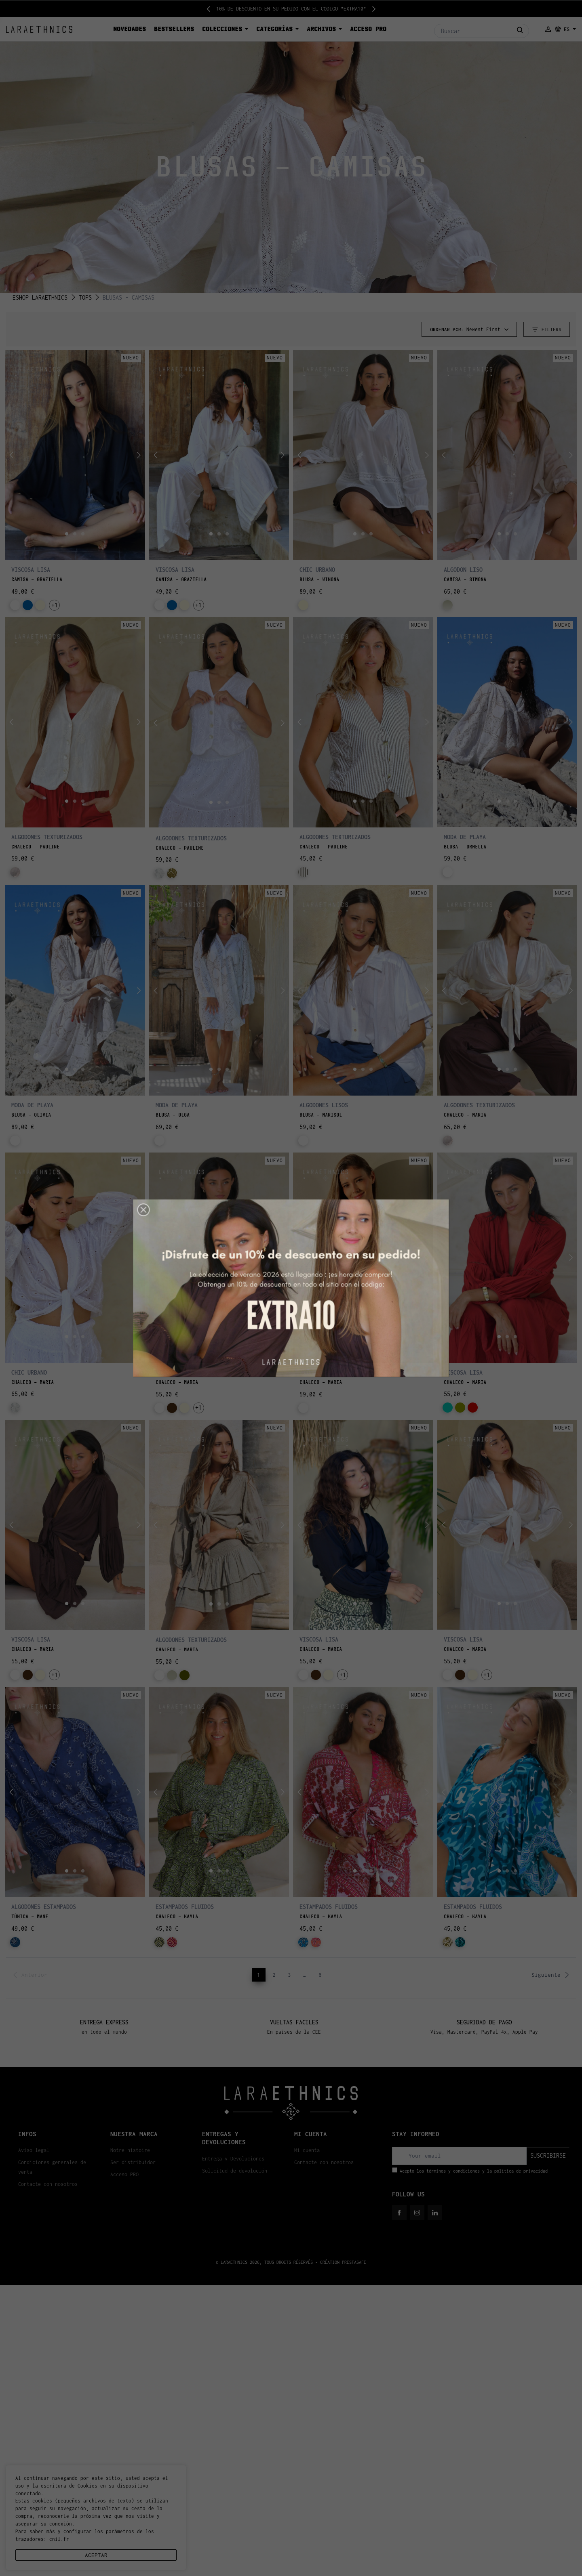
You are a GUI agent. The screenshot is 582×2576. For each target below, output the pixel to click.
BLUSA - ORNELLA (465, 847)
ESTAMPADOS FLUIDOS (185, 1906)
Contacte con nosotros (48, 2184)
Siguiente (550, 1974)
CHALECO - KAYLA (177, 1916)
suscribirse (548, 2155)
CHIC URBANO (317, 569)
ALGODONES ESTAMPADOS (43, 1906)
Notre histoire (130, 2150)
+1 (54, 605)
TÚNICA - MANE (29, 1916)
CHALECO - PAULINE (35, 847)
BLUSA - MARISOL (320, 1115)
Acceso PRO (124, 2174)
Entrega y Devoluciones (233, 2159)
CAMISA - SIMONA (465, 579)
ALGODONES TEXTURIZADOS (46, 836)
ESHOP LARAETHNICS (40, 297)
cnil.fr (59, 2539)
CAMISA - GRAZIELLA (36, 579)
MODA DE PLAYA (465, 836)
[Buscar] (481, 31)
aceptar (96, 2555)
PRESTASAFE (354, 2262)
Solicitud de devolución (234, 2171)
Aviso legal (33, 2150)
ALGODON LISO (463, 569)
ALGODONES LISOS (323, 1105)
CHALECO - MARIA (465, 1115)
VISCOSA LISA (30, 569)
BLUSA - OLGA (173, 1115)
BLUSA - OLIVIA (31, 1115)
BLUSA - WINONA (319, 579)
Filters (546, 329)
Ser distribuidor (133, 2162)
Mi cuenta (307, 2150)
